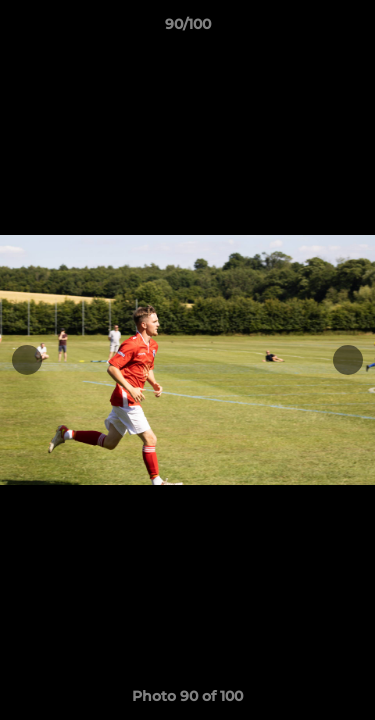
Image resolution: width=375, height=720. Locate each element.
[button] (351, 29)
